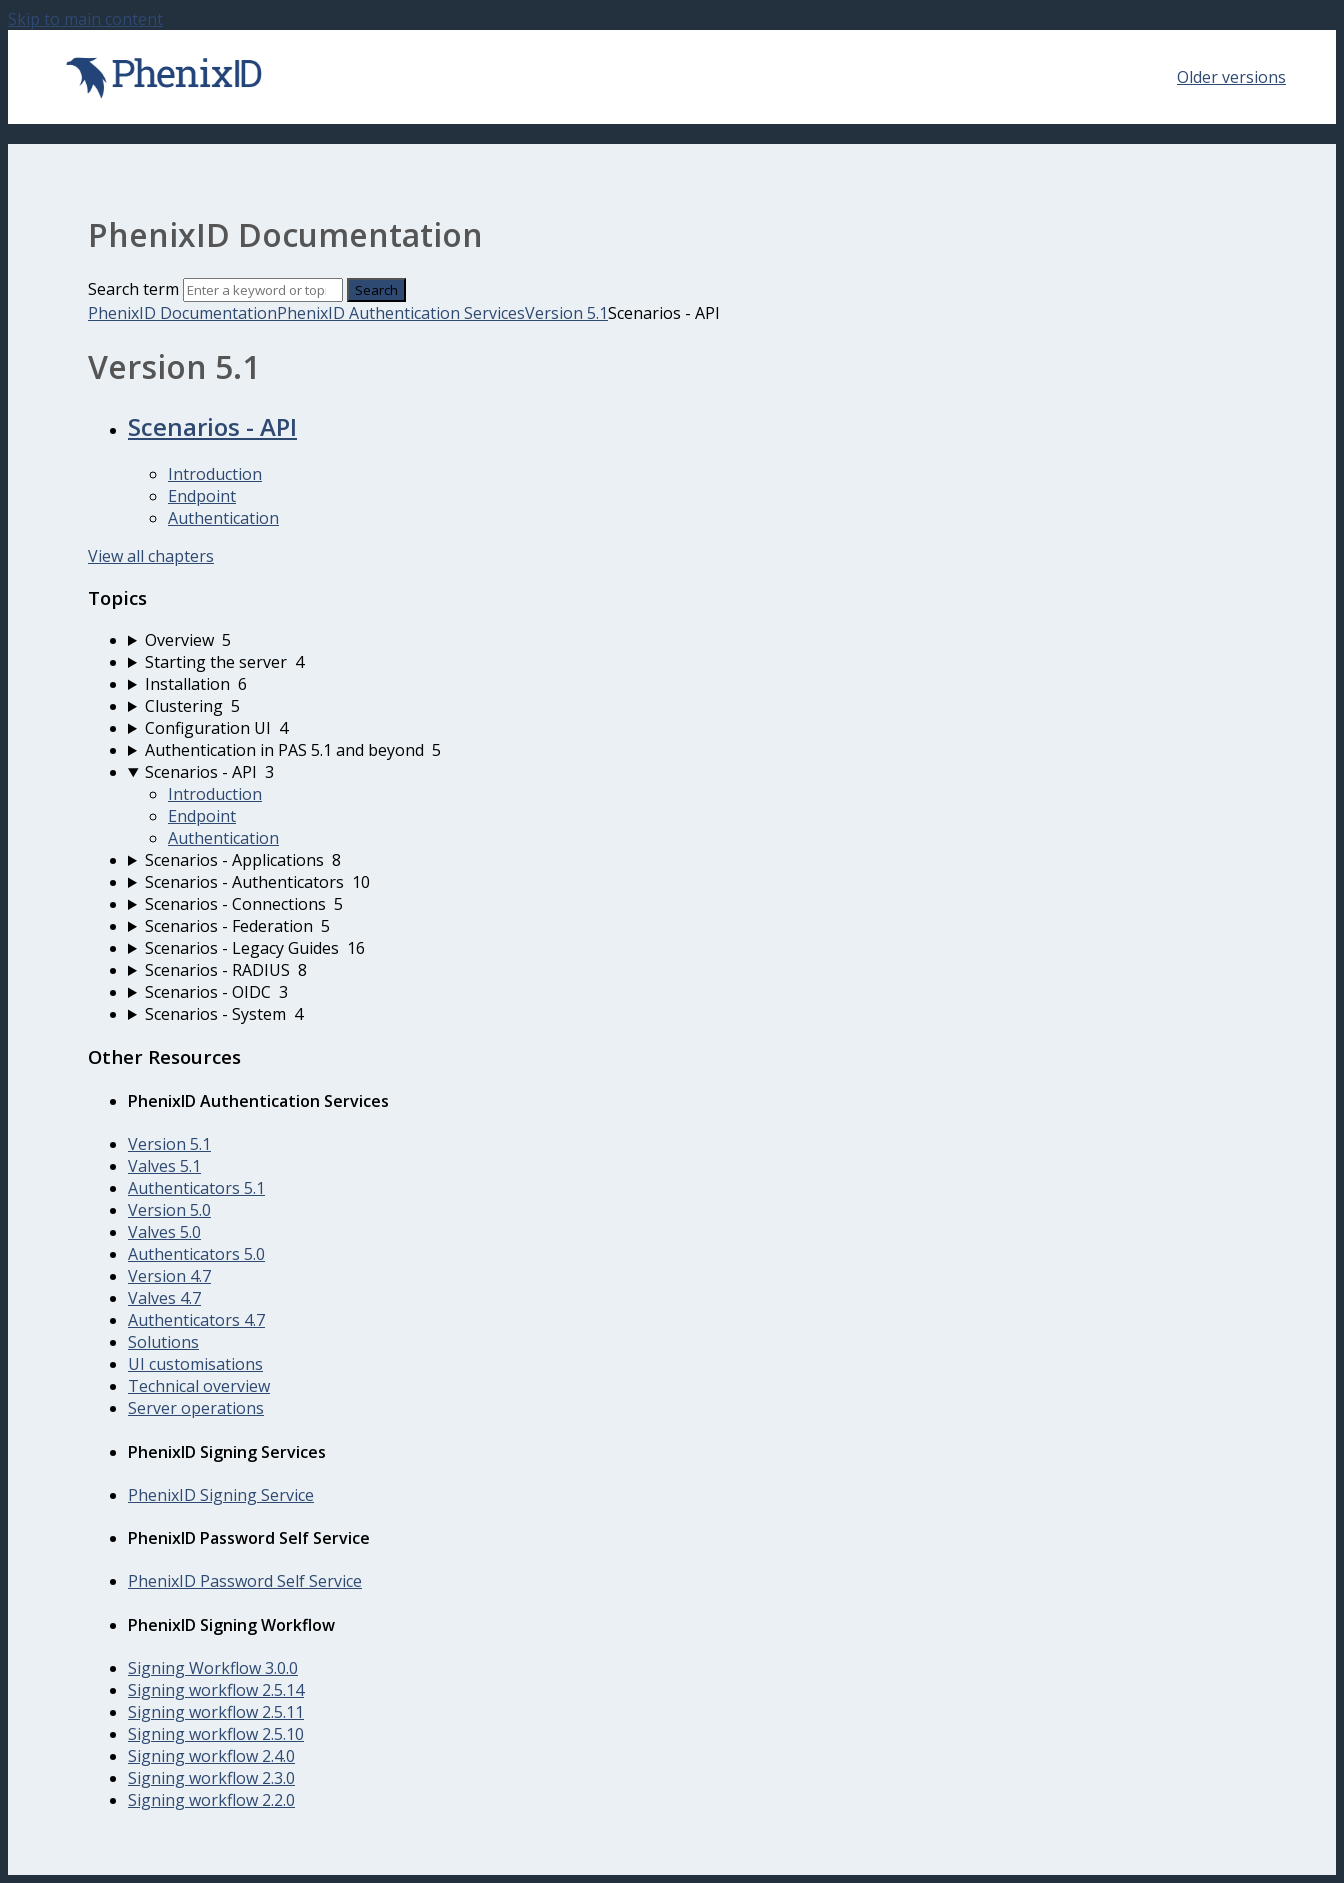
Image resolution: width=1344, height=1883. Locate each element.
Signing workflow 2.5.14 (216, 1690)
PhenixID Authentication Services (401, 313)
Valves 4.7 (164, 1298)
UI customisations (195, 1364)
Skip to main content (85, 19)
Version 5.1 (566, 313)
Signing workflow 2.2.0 (211, 1800)
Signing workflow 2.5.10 (216, 1734)
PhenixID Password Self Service (245, 1581)
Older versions (1231, 77)
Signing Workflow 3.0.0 (213, 1668)
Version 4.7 (169, 1276)
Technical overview (199, 1386)
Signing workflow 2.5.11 (216, 1712)
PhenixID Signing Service (221, 1495)
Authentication (223, 518)
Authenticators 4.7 (196, 1320)
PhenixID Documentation (182, 313)
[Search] (263, 290)
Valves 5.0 (164, 1232)
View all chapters (151, 556)
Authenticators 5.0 (196, 1254)
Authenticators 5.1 (196, 1188)
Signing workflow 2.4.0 (211, 1756)
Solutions (163, 1342)
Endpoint (202, 496)
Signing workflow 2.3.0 (211, 1778)
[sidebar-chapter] (692, 640)
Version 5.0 (169, 1210)
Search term (133, 289)
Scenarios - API (212, 426)
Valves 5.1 (164, 1166)
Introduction (215, 474)
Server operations (196, 1408)
